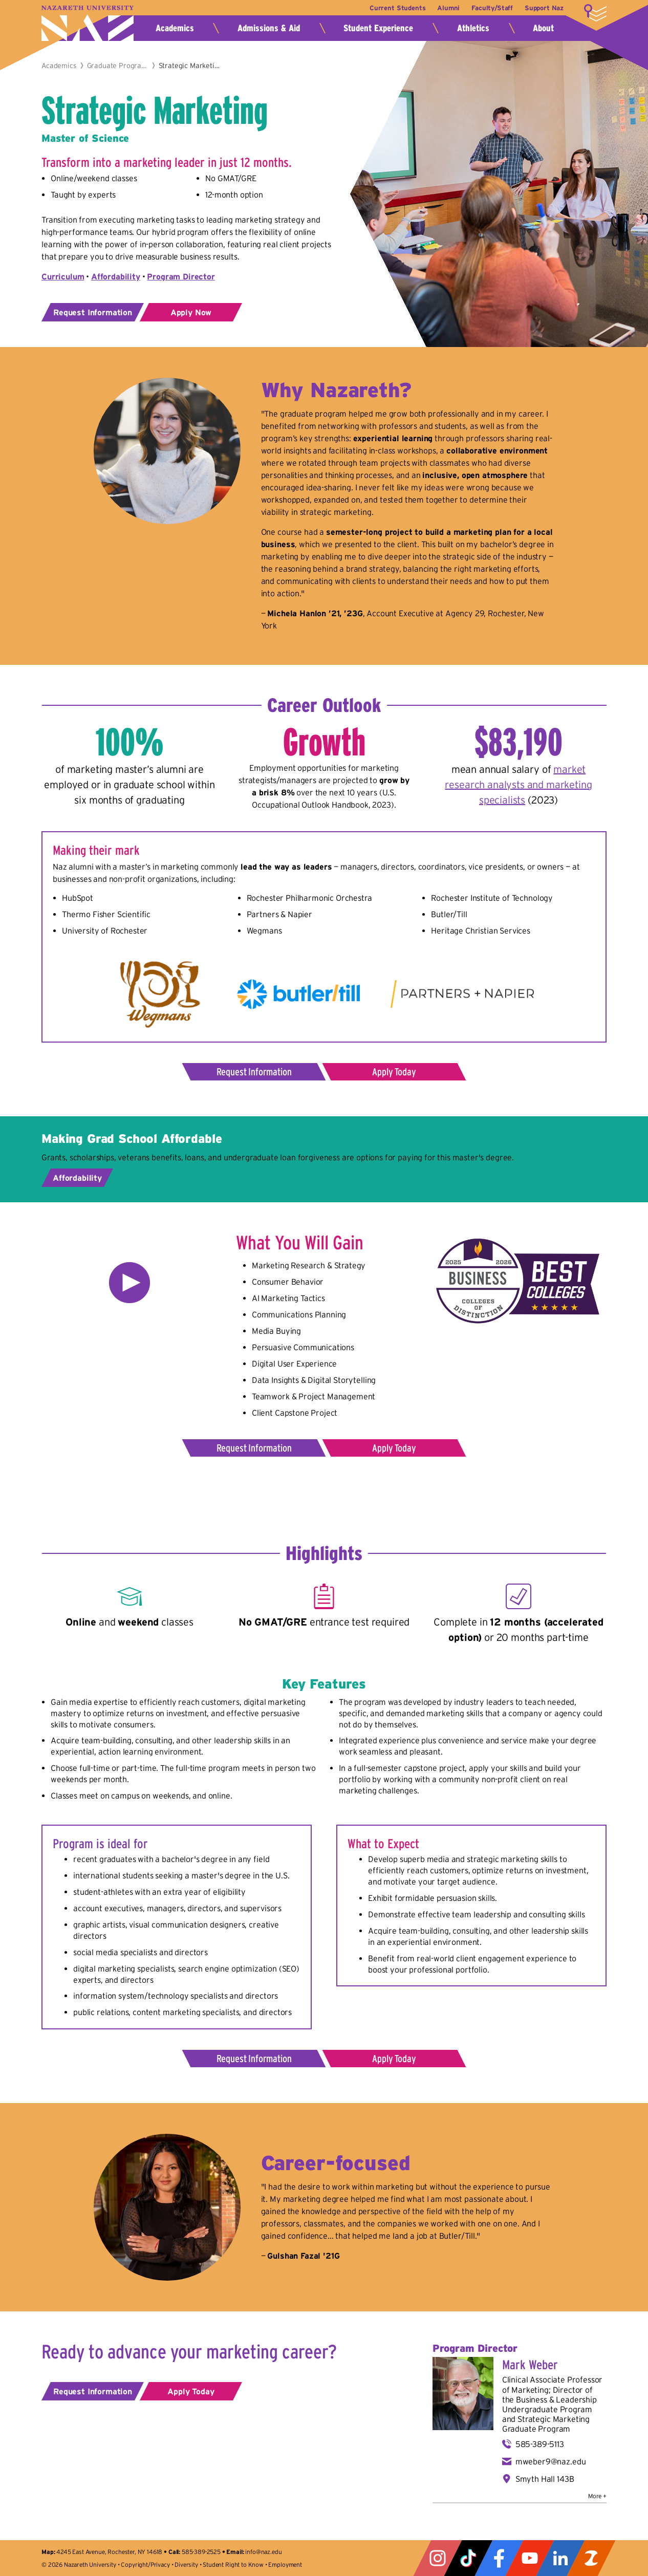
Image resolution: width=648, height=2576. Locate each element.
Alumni (445, 8)
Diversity (186, 2564)
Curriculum (62, 276)
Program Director (180, 276)
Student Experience (378, 28)
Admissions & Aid (268, 28)
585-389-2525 (201, 2551)
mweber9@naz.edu (550, 2461)
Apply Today (394, 1071)
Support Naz (544, 8)
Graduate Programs (117, 65)
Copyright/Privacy (145, 2564)
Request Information (92, 312)
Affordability (77, 1177)
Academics (175, 28)
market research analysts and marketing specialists (518, 785)
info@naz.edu (263, 2551)
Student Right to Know (233, 2564)
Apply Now (191, 312)
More (595, 12)
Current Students (392, 8)
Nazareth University (87, 23)
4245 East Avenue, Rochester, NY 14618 (109, 2551)
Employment (284, 2564)
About (543, 28)
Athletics (473, 28)
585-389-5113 (539, 2444)
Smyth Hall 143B (544, 2479)
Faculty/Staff (490, 8)
